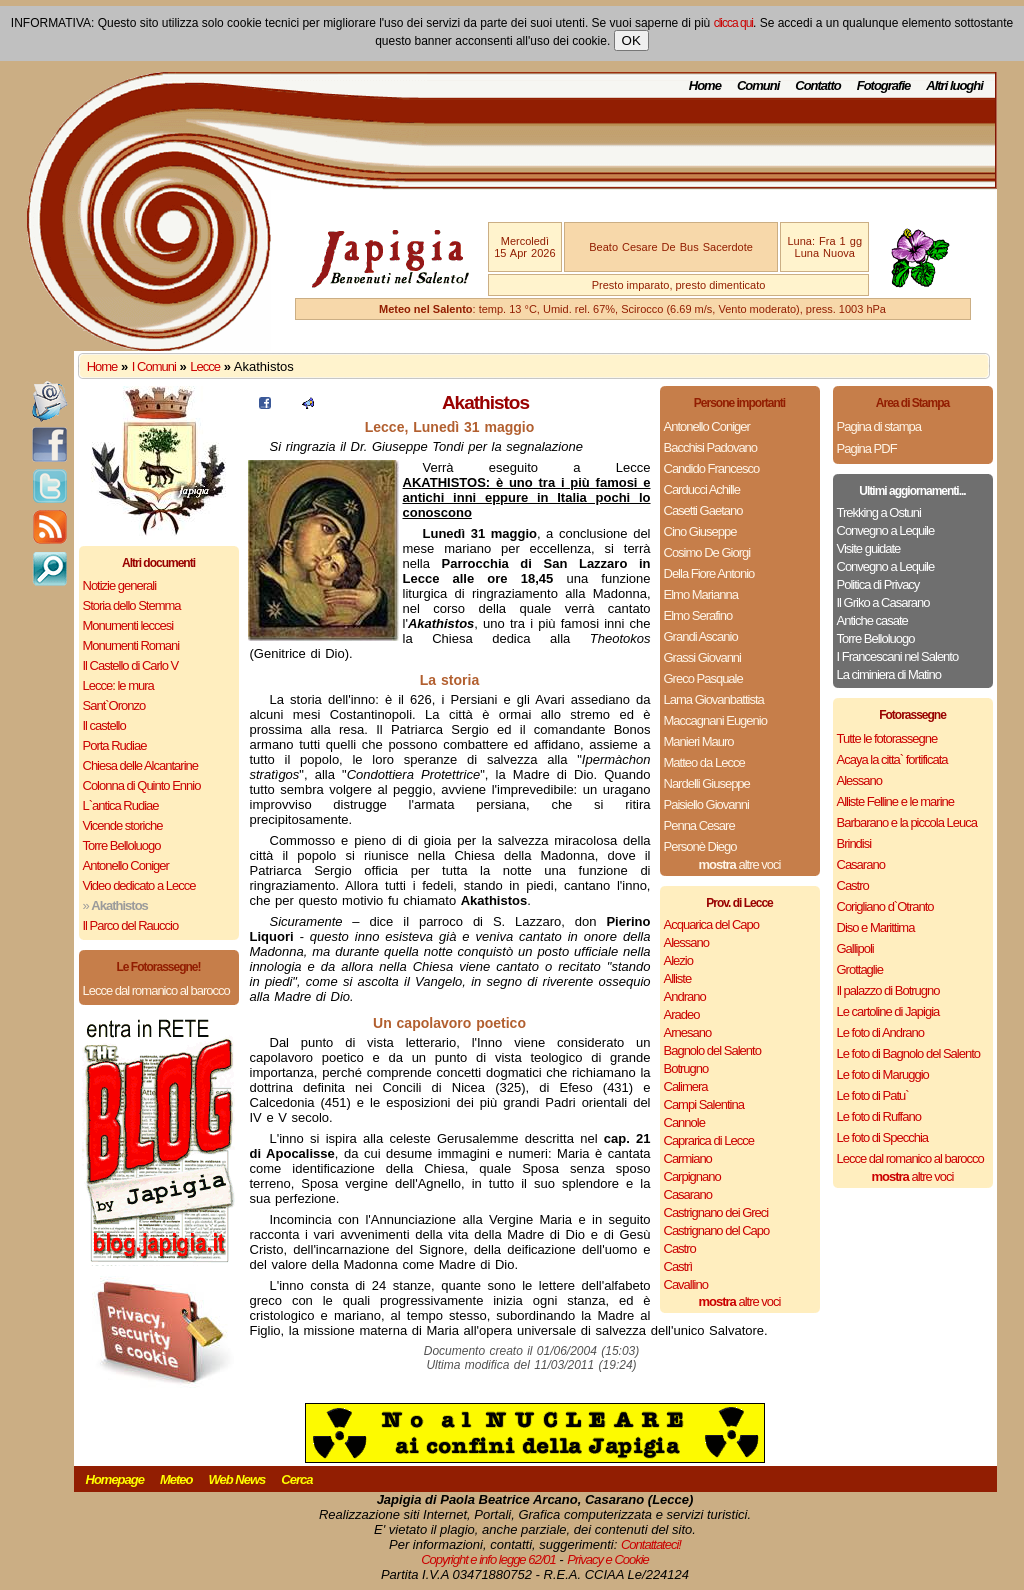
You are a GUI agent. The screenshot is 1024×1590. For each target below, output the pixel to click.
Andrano (685, 996)
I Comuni (154, 366)
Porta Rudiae (115, 745)
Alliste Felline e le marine (896, 801)
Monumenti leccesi (128, 625)
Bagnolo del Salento (712, 1050)
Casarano (688, 1194)
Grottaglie (860, 969)
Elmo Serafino (698, 615)
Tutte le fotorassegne (887, 738)
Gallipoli (855, 948)
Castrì (678, 1266)
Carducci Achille (702, 489)
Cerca (296, 1479)
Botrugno (686, 1068)
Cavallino (686, 1284)
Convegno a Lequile (886, 530)
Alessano (686, 942)
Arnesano (688, 1032)
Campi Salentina (704, 1104)
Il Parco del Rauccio (131, 925)
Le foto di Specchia (883, 1137)
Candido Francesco (712, 468)
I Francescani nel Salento (898, 656)
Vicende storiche (123, 825)
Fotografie (884, 85)
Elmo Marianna (701, 594)
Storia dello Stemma (132, 605)
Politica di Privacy (878, 584)
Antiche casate (872, 620)
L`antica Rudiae (121, 805)
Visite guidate (869, 548)
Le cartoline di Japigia (888, 1011)
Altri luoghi (954, 85)
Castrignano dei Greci (716, 1212)
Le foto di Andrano (881, 1032)
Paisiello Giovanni (706, 804)
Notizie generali (120, 585)
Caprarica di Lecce (709, 1140)
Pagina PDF (867, 448)
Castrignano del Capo (717, 1230)
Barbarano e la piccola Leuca (907, 822)
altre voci (740, 864)
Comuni (758, 85)
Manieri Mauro (699, 741)
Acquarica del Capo (711, 924)
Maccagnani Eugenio (715, 720)
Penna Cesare (699, 825)
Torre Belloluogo (122, 845)
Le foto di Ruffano (879, 1116)
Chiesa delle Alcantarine (140, 765)
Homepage (115, 1479)
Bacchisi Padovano (711, 447)
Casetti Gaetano (703, 510)
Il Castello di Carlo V (131, 665)
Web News (237, 1479)
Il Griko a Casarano (883, 602)
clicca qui (733, 23)
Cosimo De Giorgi (707, 552)
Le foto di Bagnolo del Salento (908, 1053)
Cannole (684, 1122)
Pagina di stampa (879, 426)
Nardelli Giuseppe (707, 783)
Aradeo (682, 1014)
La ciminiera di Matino (889, 674)
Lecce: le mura (118, 685)
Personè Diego (700, 846)
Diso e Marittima (876, 927)
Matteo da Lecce (704, 762)
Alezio (678, 960)
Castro (680, 1248)
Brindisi (854, 843)
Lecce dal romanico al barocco (156, 990)
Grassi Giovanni (702, 657)
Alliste (678, 978)
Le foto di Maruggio (883, 1074)
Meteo (176, 1479)
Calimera (686, 1086)
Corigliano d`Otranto (885, 906)
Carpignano (692, 1176)
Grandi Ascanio (701, 636)
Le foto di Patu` (873, 1095)
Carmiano (688, 1158)
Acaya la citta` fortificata (892, 759)
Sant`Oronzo (114, 705)
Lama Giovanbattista (714, 699)
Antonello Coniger (126, 865)
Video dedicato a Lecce (139, 885)
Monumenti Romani (131, 645)
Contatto (817, 85)
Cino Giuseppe (700, 531)
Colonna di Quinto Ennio (142, 785)
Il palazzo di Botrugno (888, 990)
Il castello (104, 725)
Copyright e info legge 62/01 (488, 1559)
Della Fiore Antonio (709, 573)
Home (705, 85)
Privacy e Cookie (608, 1559)
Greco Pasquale (703, 678)
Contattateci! (651, 1544)
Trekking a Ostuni (879, 512)
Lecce (205, 366)
